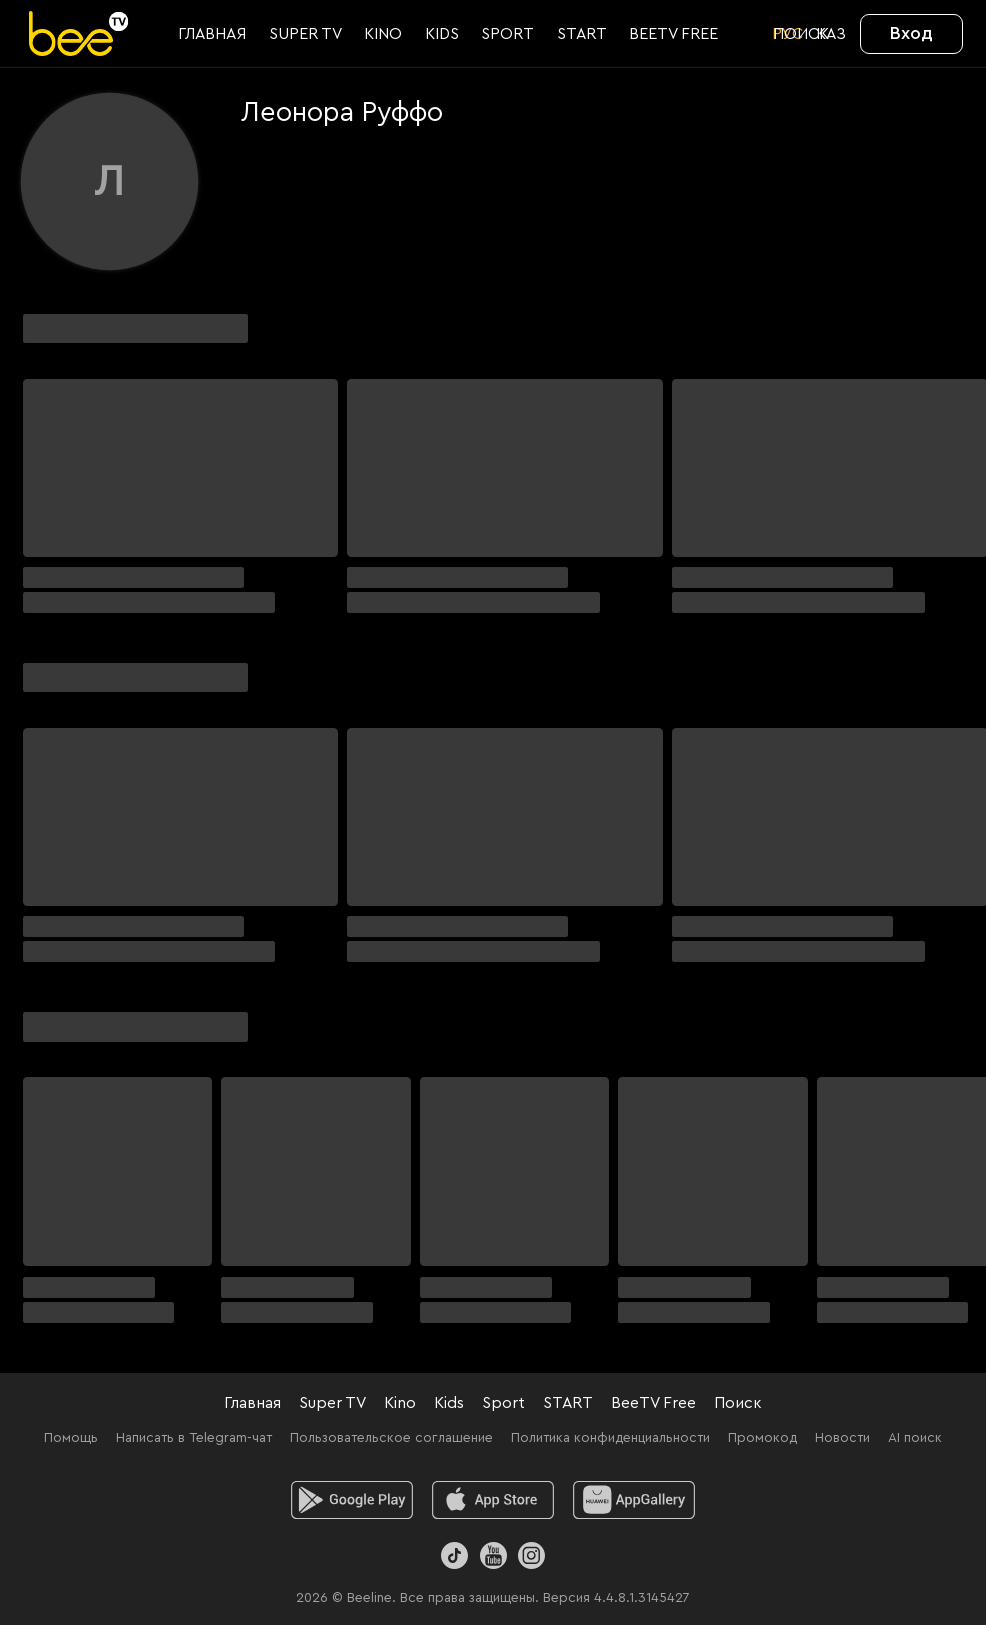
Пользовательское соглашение (391, 1438)
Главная (252, 1403)
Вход (911, 33)
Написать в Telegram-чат (194, 1438)
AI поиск (915, 1438)
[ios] (493, 1500)
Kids (449, 1403)
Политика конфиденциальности (610, 1438)
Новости (842, 1438)
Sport (503, 1403)
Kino (400, 1403)
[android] (352, 1500)
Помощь (71, 1438)
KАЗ (831, 34)
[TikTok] (454, 1555)
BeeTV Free (653, 1403)
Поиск (738, 1403)
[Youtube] (492, 1555)
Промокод (762, 1438)
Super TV (332, 1403)
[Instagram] (531, 1555)
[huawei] (634, 1500)
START (568, 1403)
